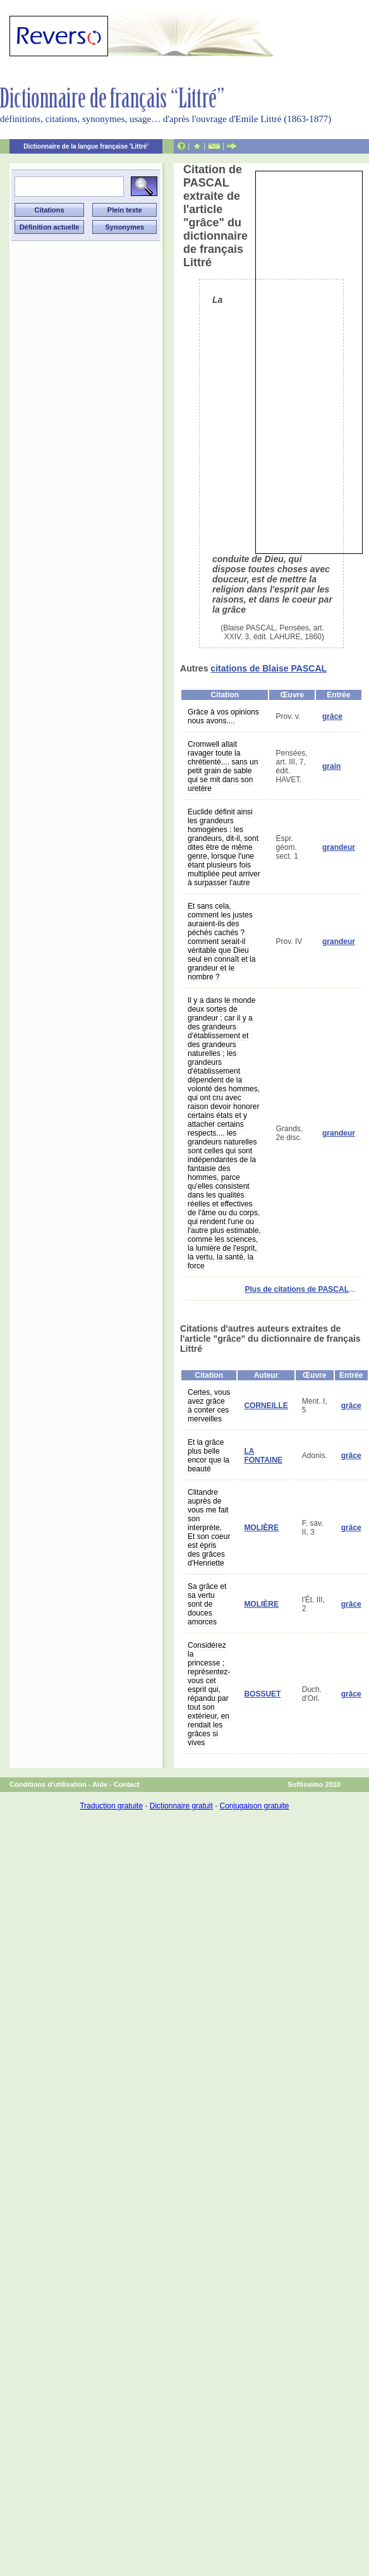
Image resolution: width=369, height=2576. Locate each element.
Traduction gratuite (111, 1805)
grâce (332, 716)
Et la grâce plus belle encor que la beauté (208, 1455)
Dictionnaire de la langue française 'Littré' (85, 146)
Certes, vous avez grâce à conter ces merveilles (209, 1405)
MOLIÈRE (261, 1527)
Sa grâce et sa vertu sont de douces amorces (207, 1604)
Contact (127, 1784)
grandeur (338, 847)
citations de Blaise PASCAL (268, 668)
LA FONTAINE (263, 1455)
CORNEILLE (265, 1405)
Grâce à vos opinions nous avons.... (223, 716)
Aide (99, 1784)
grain (331, 766)
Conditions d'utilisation (48, 1784)
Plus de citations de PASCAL (297, 1289)
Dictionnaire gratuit (181, 1805)
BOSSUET (262, 1694)
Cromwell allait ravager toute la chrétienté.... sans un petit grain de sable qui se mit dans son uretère (223, 766)
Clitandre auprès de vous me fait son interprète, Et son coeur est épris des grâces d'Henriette (209, 1527)
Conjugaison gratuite (254, 1805)
